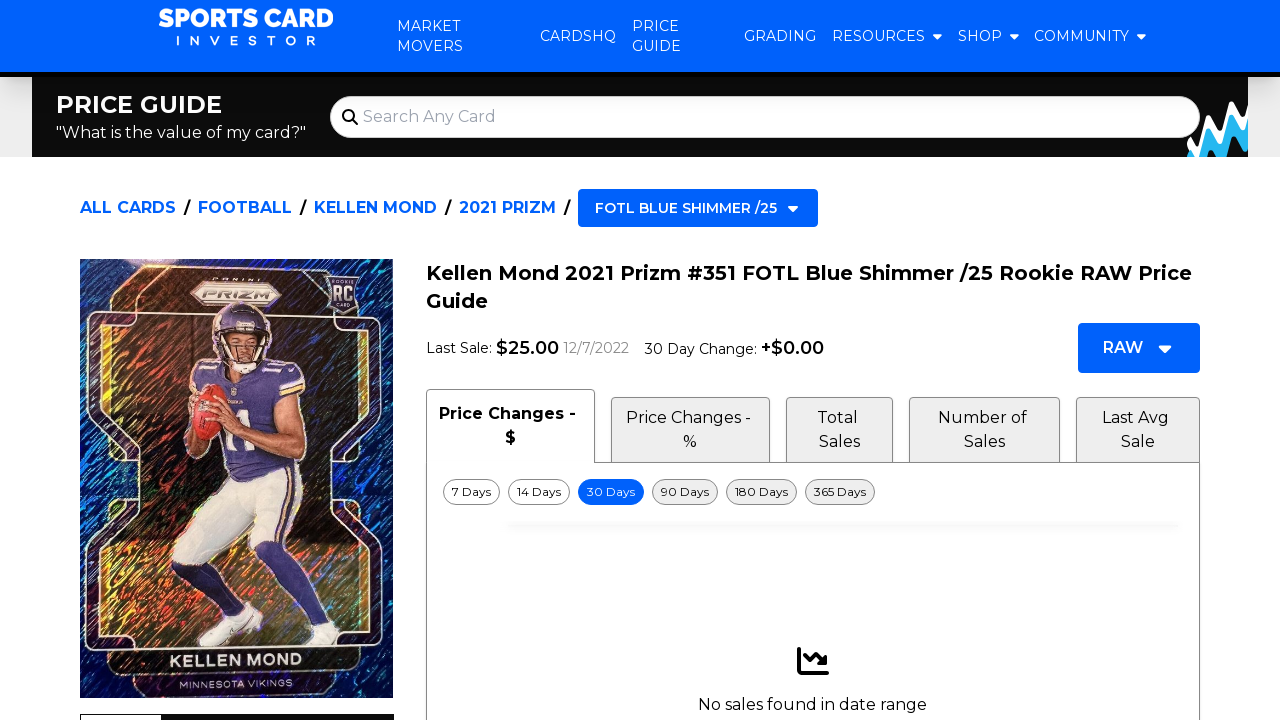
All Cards (128, 207)
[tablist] (813, 426)
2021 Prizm (507, 207)
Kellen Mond (375, 207)
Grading (780, 36)
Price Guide (656, 36)
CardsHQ (578, 36)
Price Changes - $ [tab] (510, 425)
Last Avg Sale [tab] (1137, 429)
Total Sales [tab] (839, 429)
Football (245, 207)
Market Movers (430, 36)
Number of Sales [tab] (984, 429)
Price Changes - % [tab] (690, 429)
